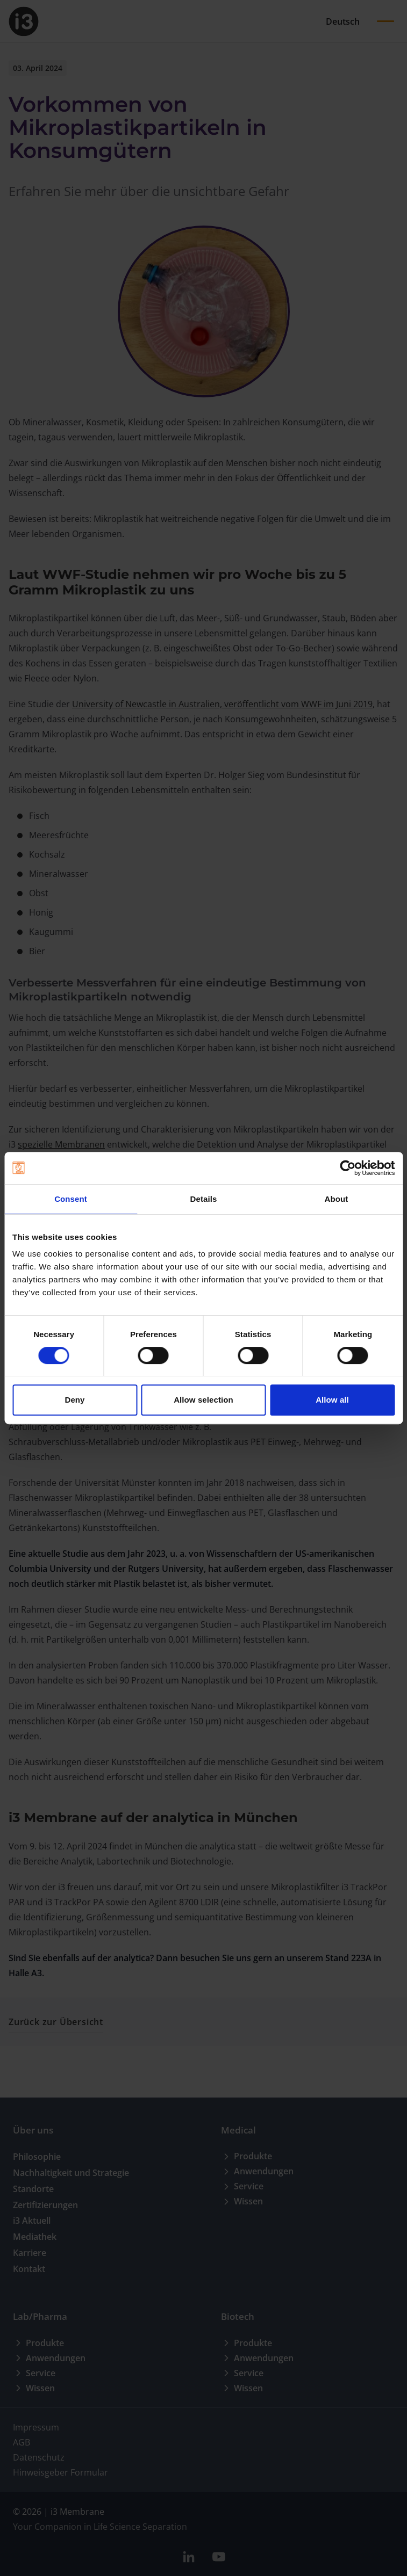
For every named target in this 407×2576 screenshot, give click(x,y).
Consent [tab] (70, 1198)
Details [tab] (203, 1198)
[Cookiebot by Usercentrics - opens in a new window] (348, 1168)
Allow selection (203, 1399)
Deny (74, 1399)
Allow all (332, 1399)
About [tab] (336, 1198)
